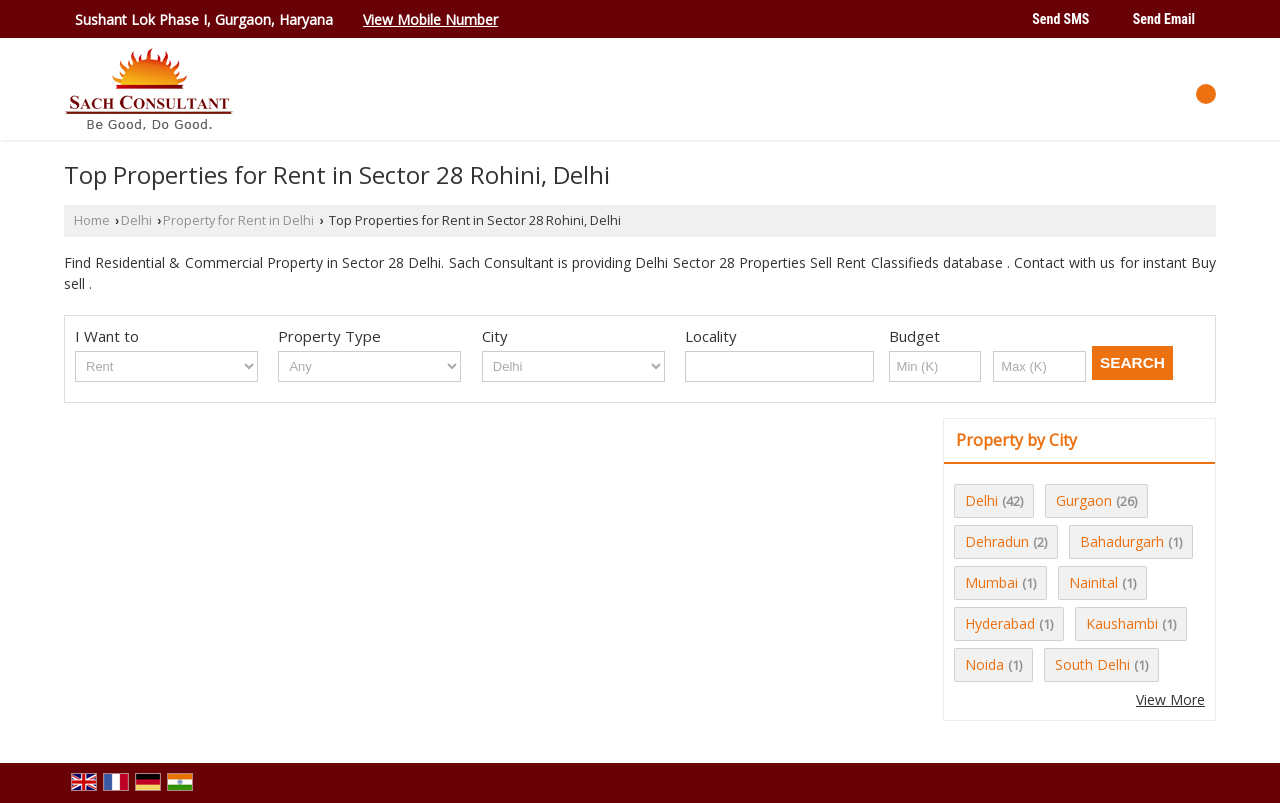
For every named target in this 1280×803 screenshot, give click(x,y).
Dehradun (997, 541)
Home (92, 220)
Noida (984, 664)
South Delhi (1092, 664)
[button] (430, 19)
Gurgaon (1084, 500)
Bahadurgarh (1122, 541)
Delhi (136, 220)
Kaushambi (1122, 623)
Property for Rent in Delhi (238, 220)
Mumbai (991, 582)
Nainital (1093, 582)
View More (1170, 699)
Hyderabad (1000, 623)
